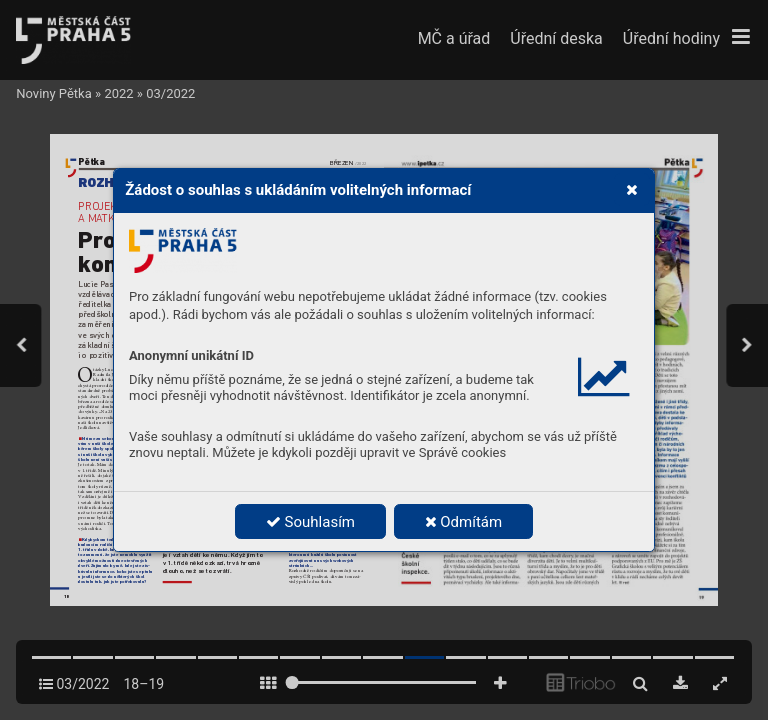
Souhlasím (310, 522)
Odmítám (464, 522)
